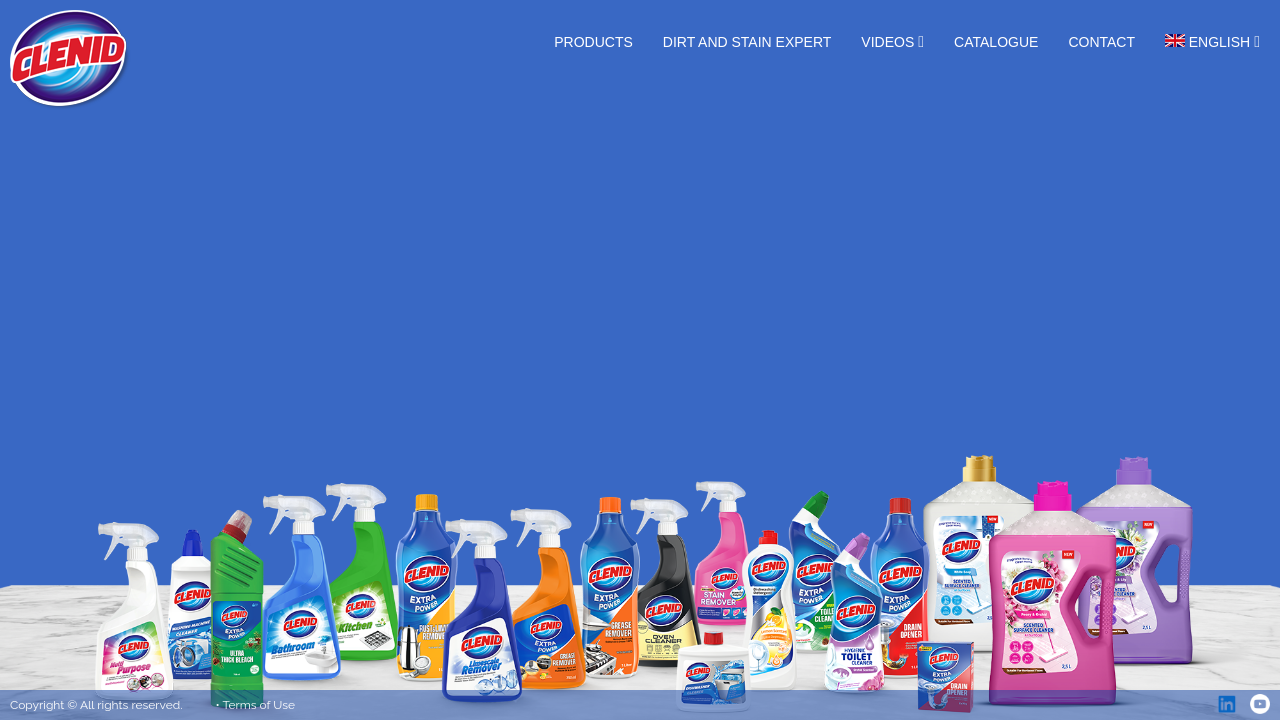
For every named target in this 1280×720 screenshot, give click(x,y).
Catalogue (996, 42)
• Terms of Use (256, 705)
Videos (887, 42)
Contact (1101, 42)
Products (593, 42)
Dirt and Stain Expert (747, 42)
